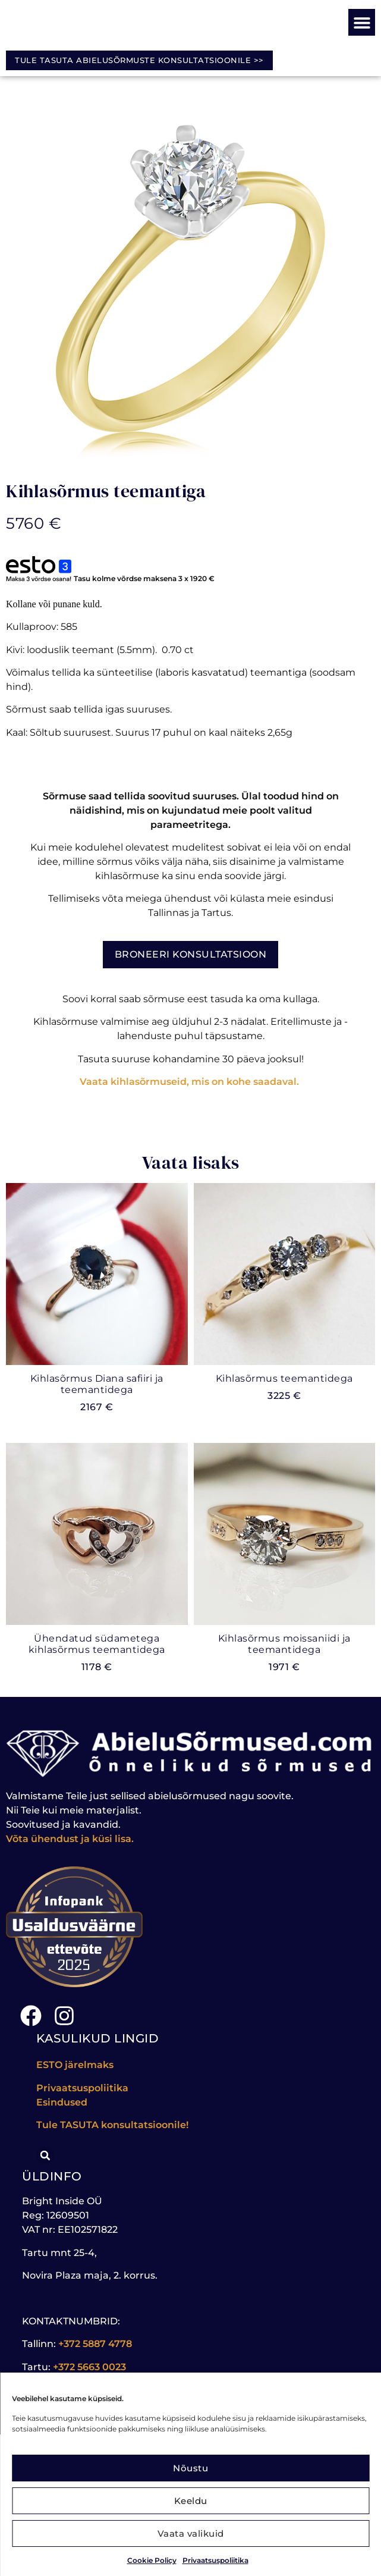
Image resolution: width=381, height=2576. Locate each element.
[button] (361, 22)
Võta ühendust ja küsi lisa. (70, 1838)
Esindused (61, 2102)
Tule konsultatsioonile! (112, 2125)
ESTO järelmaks (76, 2064)
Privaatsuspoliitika (215, 2560)
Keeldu (190, 2500)
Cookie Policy (152, 2560)
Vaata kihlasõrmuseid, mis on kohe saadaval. (190, 1081)
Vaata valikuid (191, 2533)
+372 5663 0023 (89, 2367)
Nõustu (190, 2468)
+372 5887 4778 (95, 2343)
